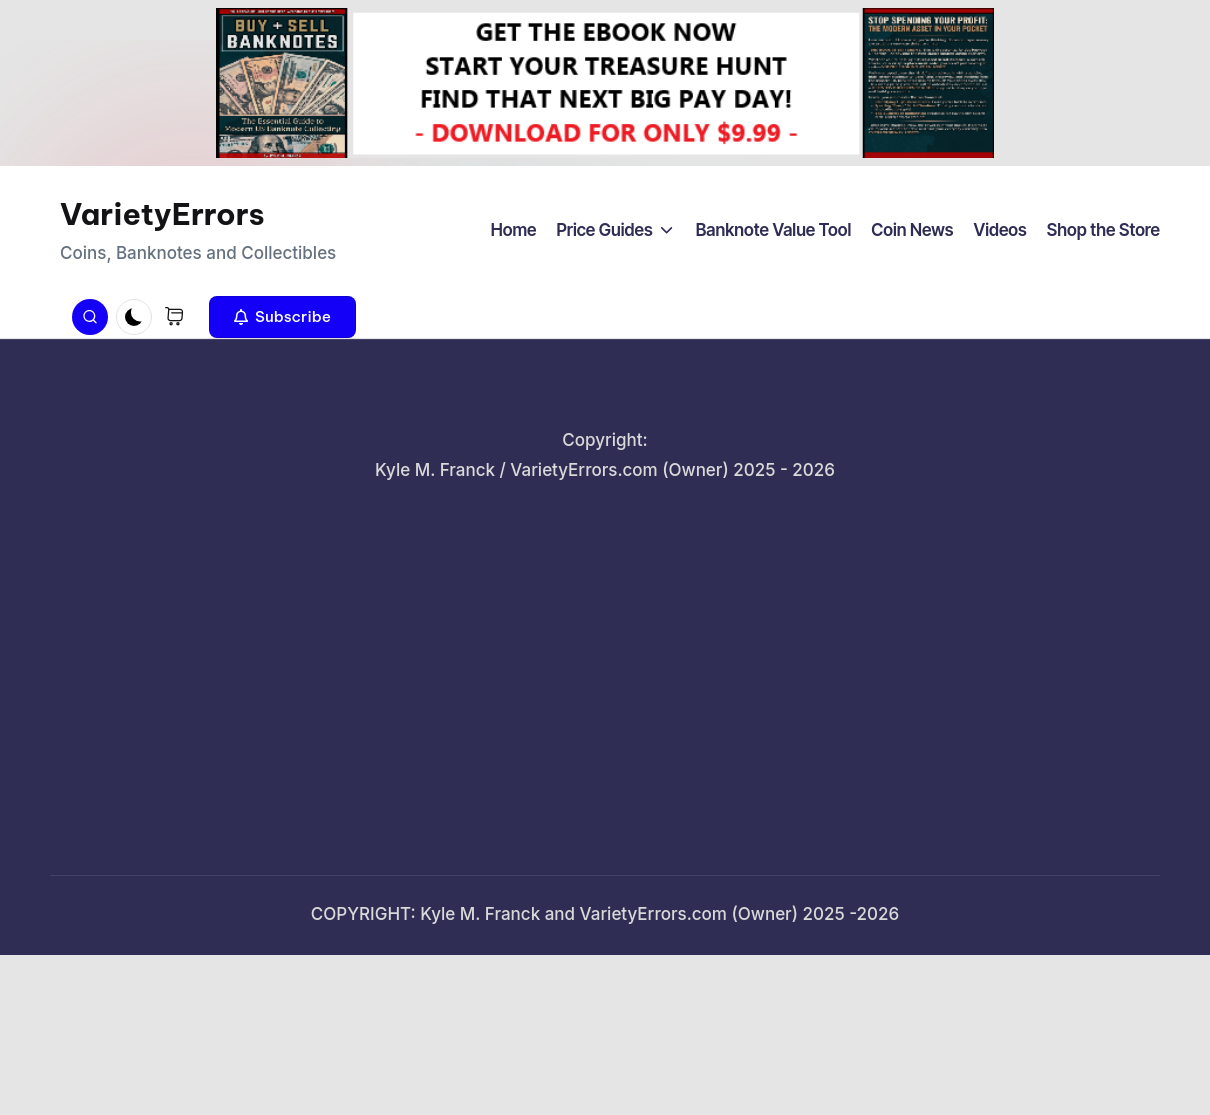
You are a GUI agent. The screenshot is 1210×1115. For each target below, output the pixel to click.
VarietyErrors (162, 214)
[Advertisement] (605, 665)
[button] (282, 317)
